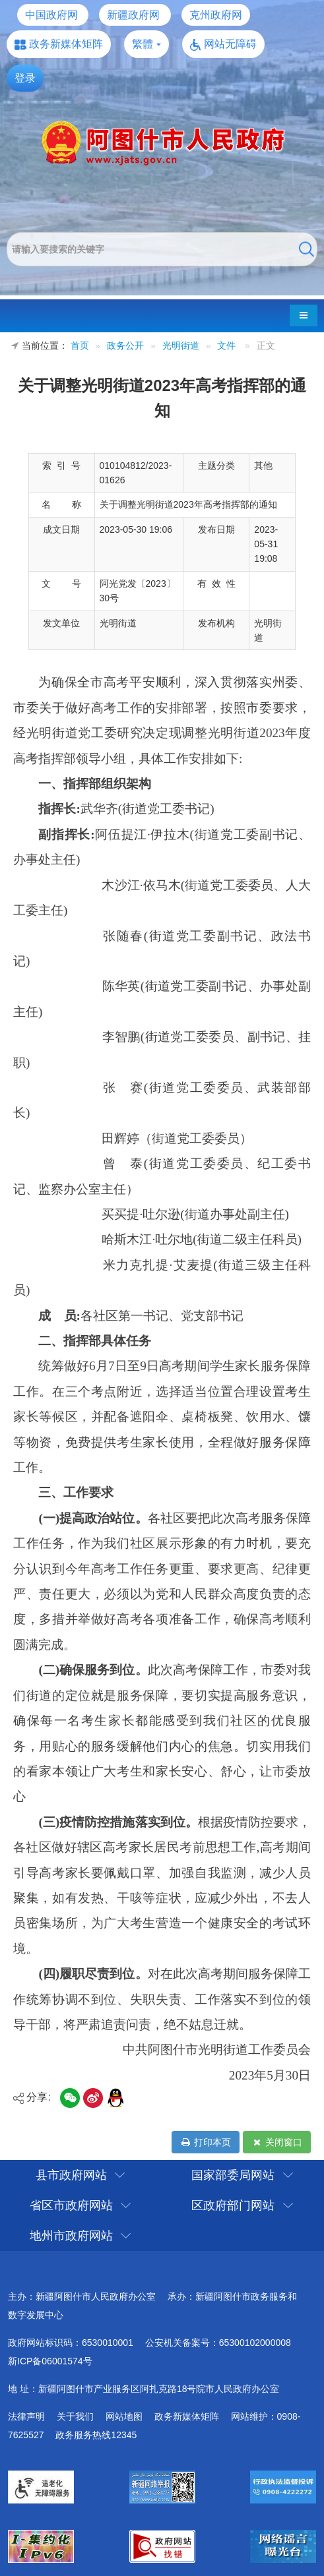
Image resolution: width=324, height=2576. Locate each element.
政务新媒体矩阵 (66, 43)
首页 (80, 346)
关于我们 (75, 2416)
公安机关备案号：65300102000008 (218, 2342)
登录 (25, 78)
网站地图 (124, 2416)
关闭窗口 (276, 2142)
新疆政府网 (133, 14)
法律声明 (26, 2416)
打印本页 (205, 2142)
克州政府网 (215, 14)
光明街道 (180, 346)
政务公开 (125, 346)
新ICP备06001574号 (50, 2361)
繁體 (142, 43)
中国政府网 (51, 14)
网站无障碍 (230, 43)
